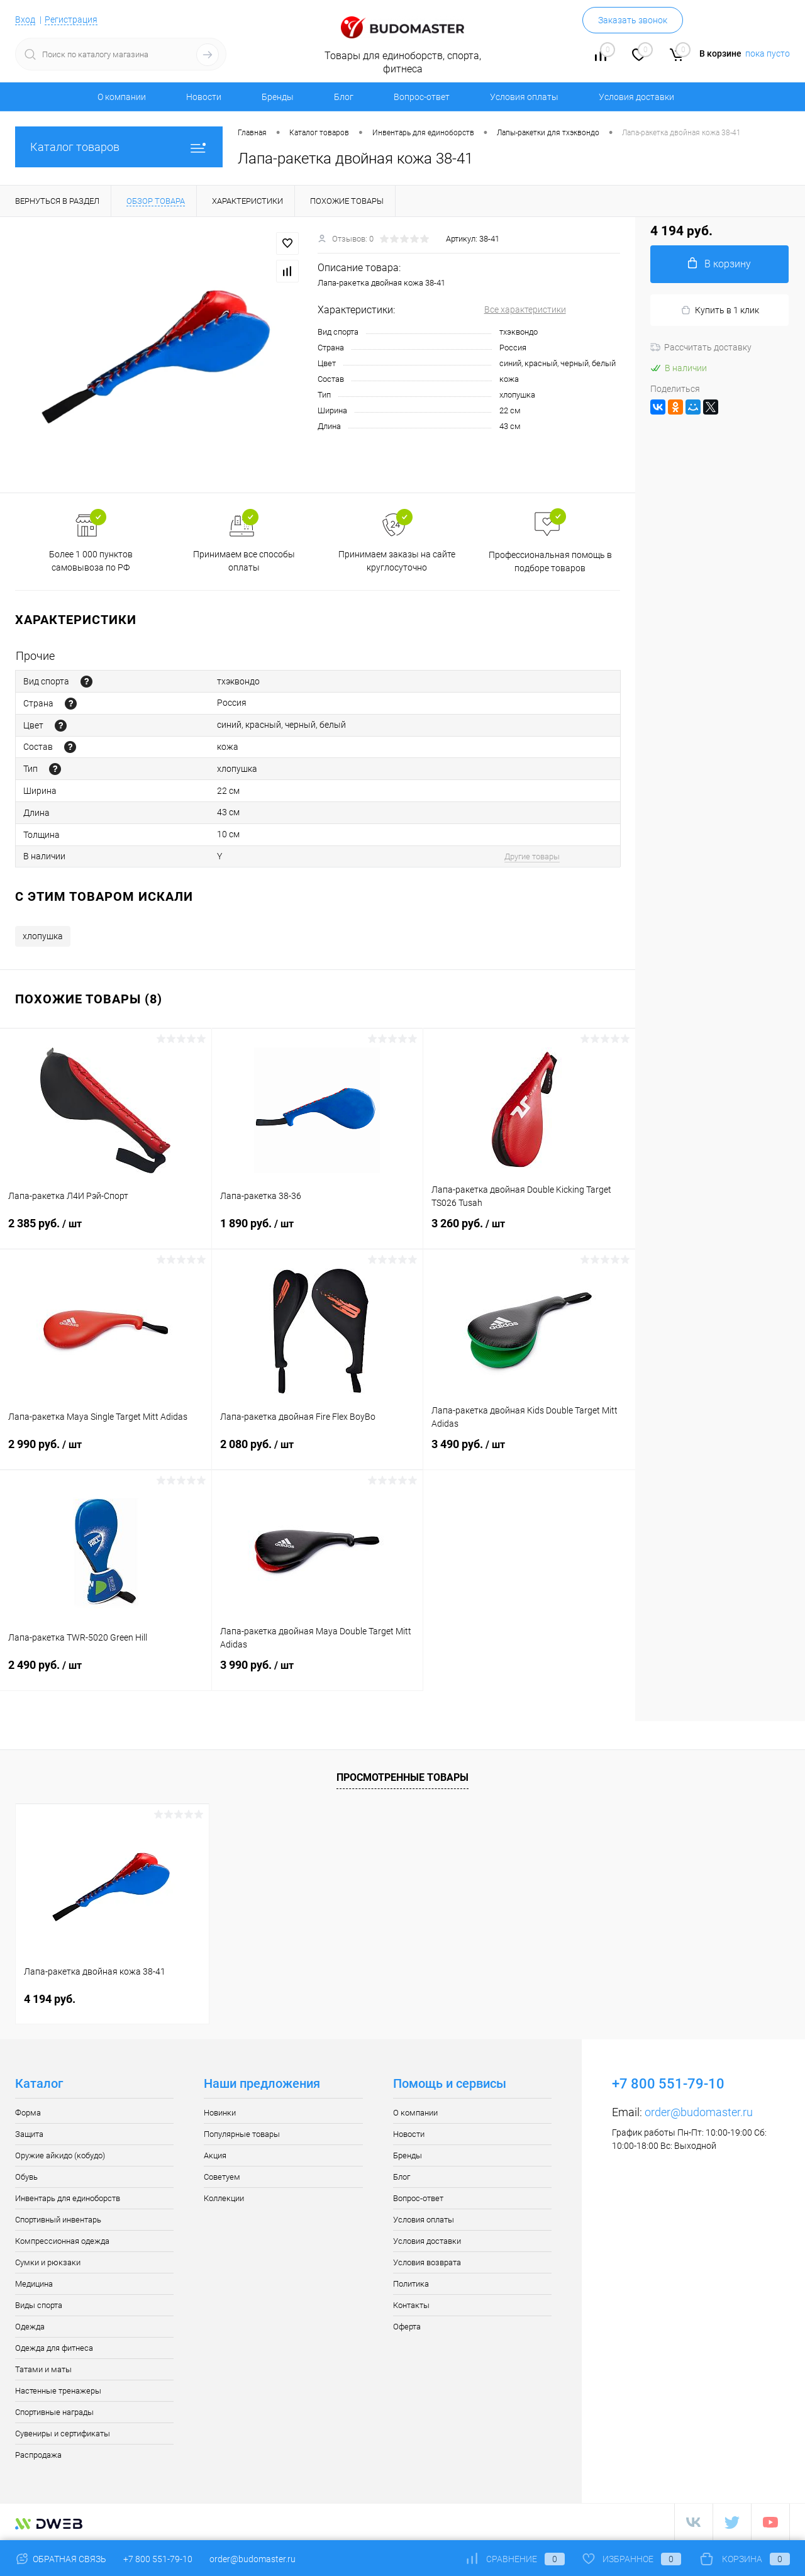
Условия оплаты (524, 97)
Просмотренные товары (402, 1777)
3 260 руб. (529, 1231)
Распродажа (38, 2455)
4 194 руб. (49, 1998)
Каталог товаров (119, 146)
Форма (28, 2112)
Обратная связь (60, 2559)
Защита (29, 2134)
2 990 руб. (105, 1451)
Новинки (220, 2112)
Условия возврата (427, 2262)
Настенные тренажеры (58, 2390)
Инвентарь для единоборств (67, 2198)
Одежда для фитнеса (54, 2348)
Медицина (34, 2284)
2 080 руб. (317, 1451)
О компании (121, 97)
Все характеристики (525, 309)
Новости (203, 97)
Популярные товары (242, 2134)
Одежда (30, 2326)
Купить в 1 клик (719, 310)
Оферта (407, 2326)
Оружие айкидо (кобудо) (60, 2155)
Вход (25, 19)
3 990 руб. (317, 1672)
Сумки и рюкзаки (47, 2262)
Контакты (411, 2305)
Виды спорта (38, 2305)
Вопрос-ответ (422, 97)
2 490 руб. (105, 1672)
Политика (411, 2284)
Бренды (278, 97)
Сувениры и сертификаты (62, 2433)
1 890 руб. (317, 1231)
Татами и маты (43, 2369)
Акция (215, 2155)
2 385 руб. (105, 1231)
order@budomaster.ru (699, 2112)
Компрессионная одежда (62, 2241)
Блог (343, 97)
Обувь (26, 2177)
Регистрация (71, 19)
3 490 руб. (529, 1451)
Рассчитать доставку (701, 347)
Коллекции (224, 2198)
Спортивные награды (54, 2412)
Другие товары (532, 856)
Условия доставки (636, 97)
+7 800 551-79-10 (157, 2559)
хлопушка (43, 936)
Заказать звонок (632, 20)
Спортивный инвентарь (58, 2219)
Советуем (222, 2177)
